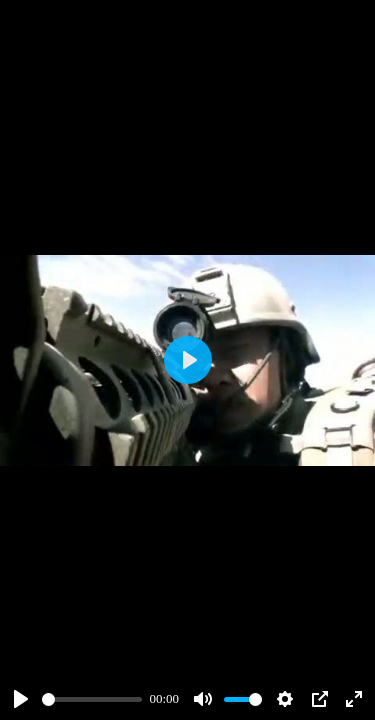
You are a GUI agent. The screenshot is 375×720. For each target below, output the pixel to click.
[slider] (92, 699)
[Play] (21, 699)
